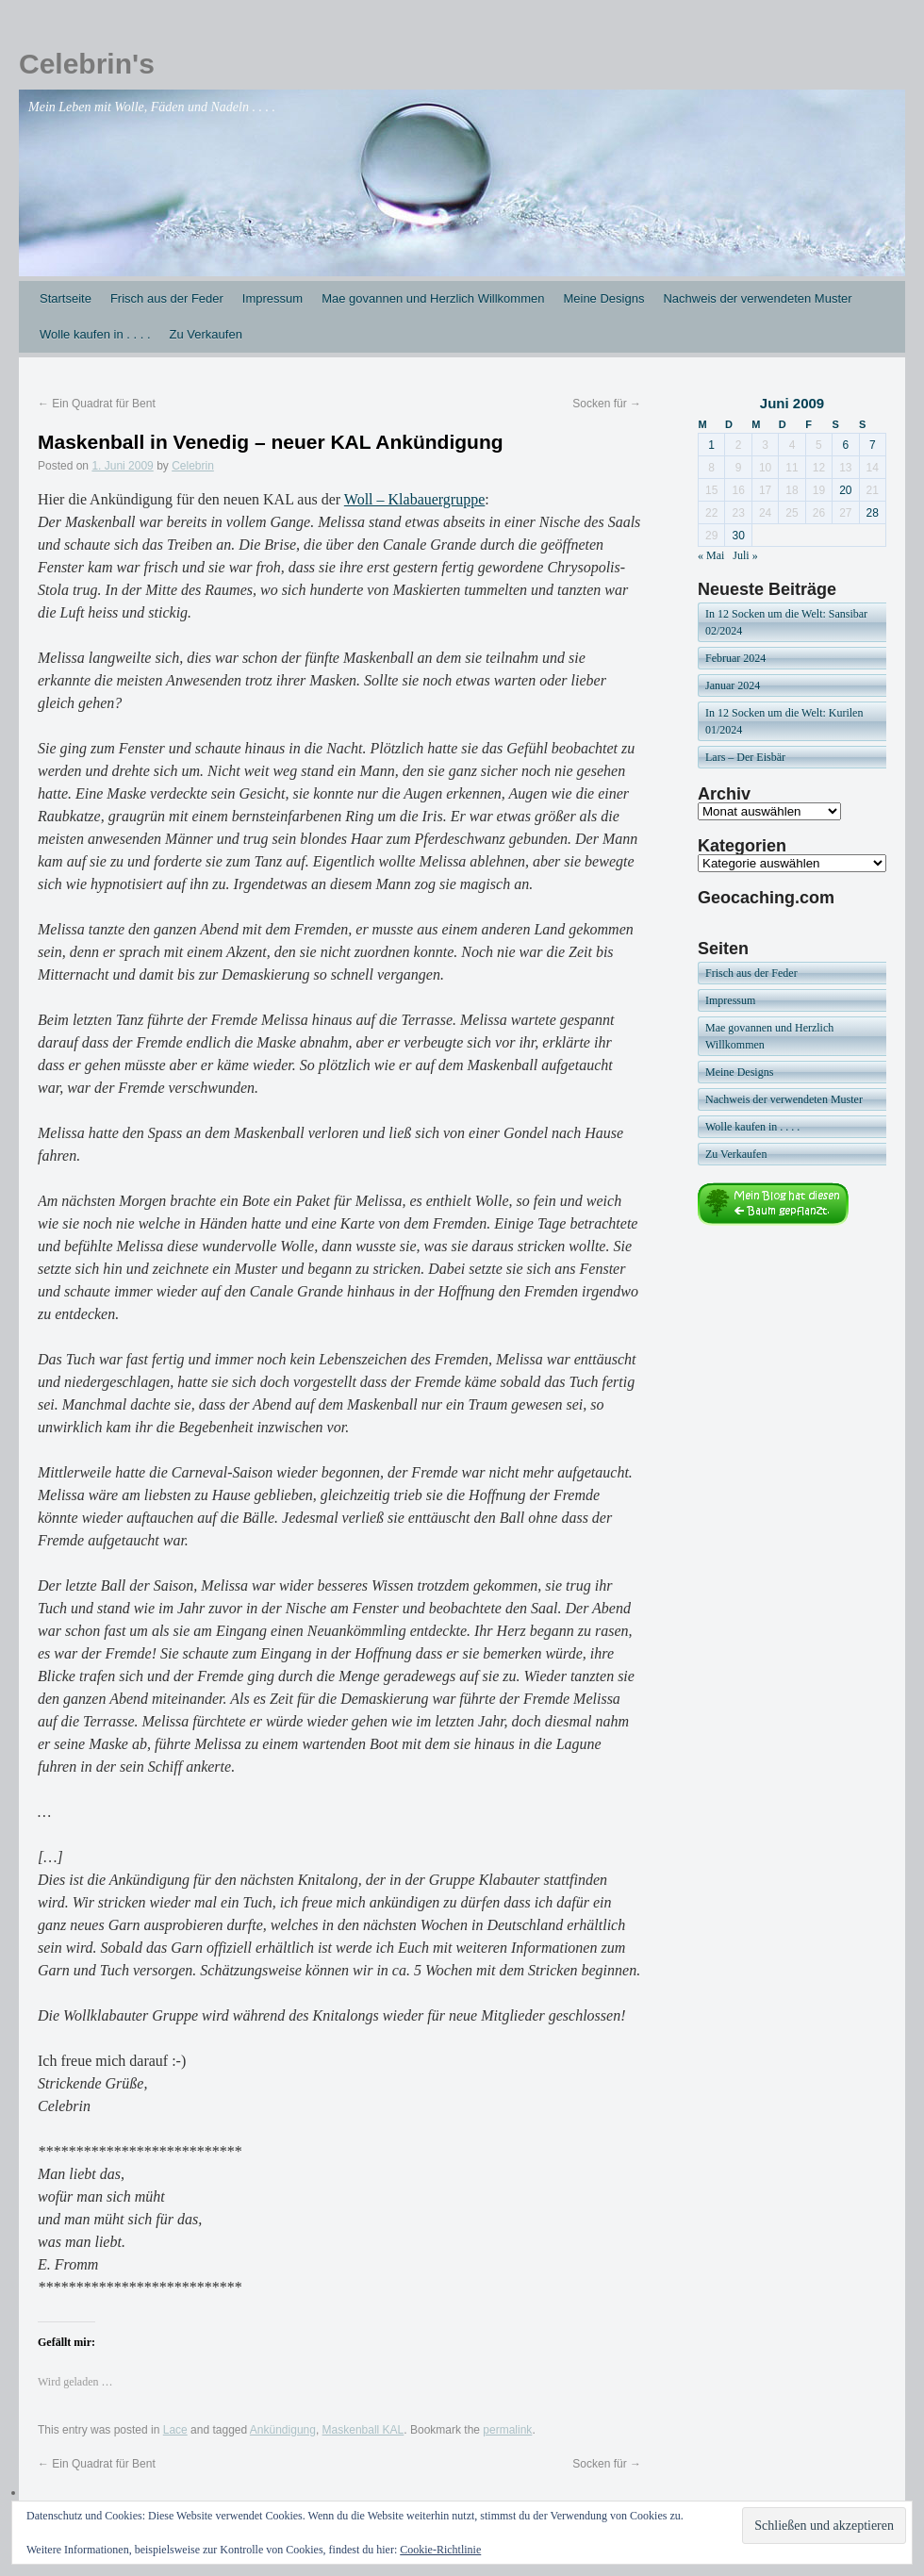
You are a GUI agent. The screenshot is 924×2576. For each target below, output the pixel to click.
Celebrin (193, 465)
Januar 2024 (732, 685)
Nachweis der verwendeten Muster (757, 298)
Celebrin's (87, 63)
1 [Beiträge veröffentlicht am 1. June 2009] (711, 445)
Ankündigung (283, 2429)
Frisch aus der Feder (166, 298)
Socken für (606, 403)
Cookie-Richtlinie (440, 2549)
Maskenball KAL (363, 2429)
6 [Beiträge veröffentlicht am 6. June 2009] (845, 445)
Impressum (272, 298)
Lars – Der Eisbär (745, 757)
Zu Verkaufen (206, 334)
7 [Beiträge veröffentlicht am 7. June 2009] (872, 445)
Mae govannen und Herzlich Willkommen (433, 298)
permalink (507, 2429)
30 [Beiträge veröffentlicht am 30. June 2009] (738, 535)
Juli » (745, 555)
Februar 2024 (735, 658)
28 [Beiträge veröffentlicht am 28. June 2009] (872, 513)
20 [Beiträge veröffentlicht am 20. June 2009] (845, 490)
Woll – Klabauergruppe (414, 499)
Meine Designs (603, 298)
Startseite (65, 298)
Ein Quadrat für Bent (97, 403)
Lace (175, 2429)
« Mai (711, 555)
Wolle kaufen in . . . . (95, 334)
